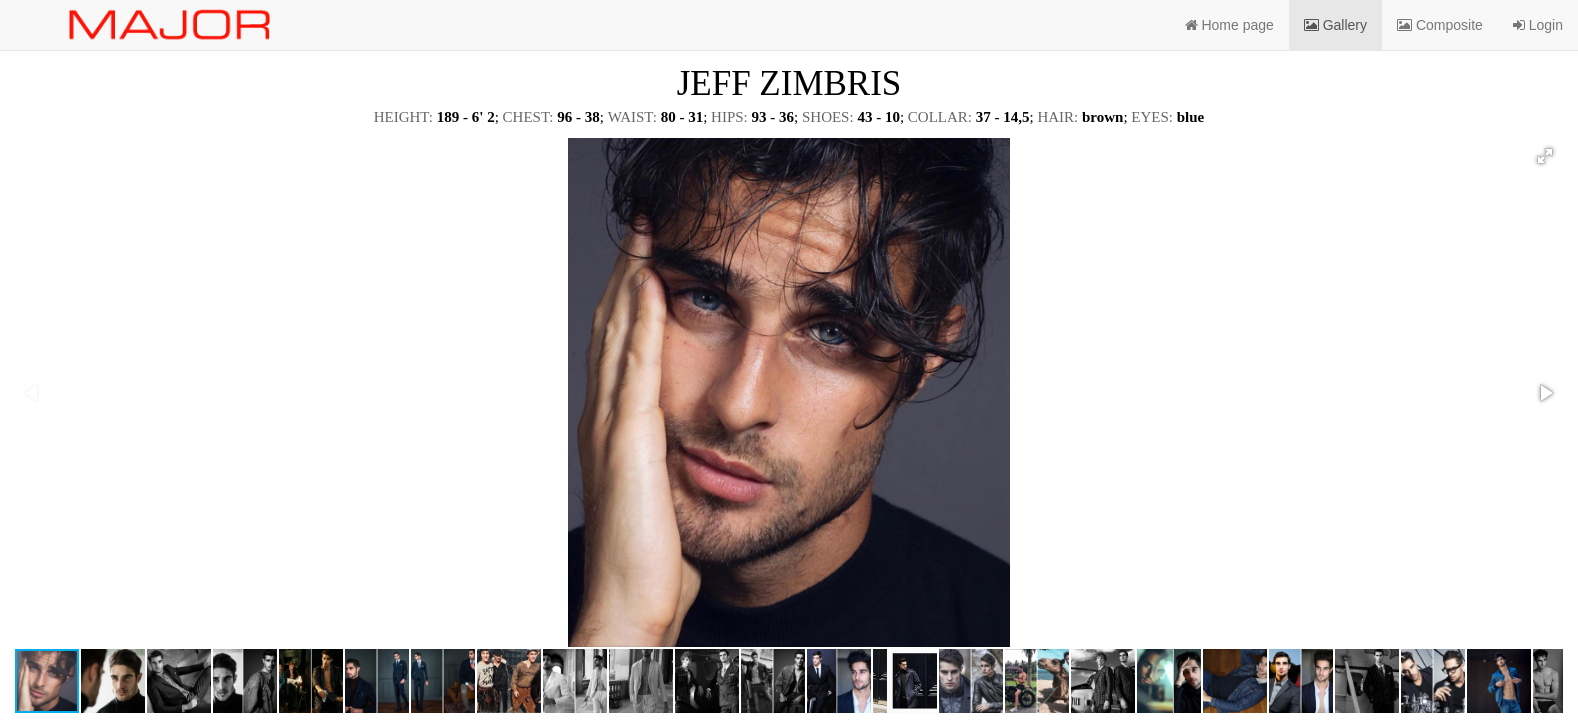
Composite (1440, 25)
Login (1538, 25)
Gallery (1335, 25)
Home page (1229, 25)
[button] (1545, 156)
